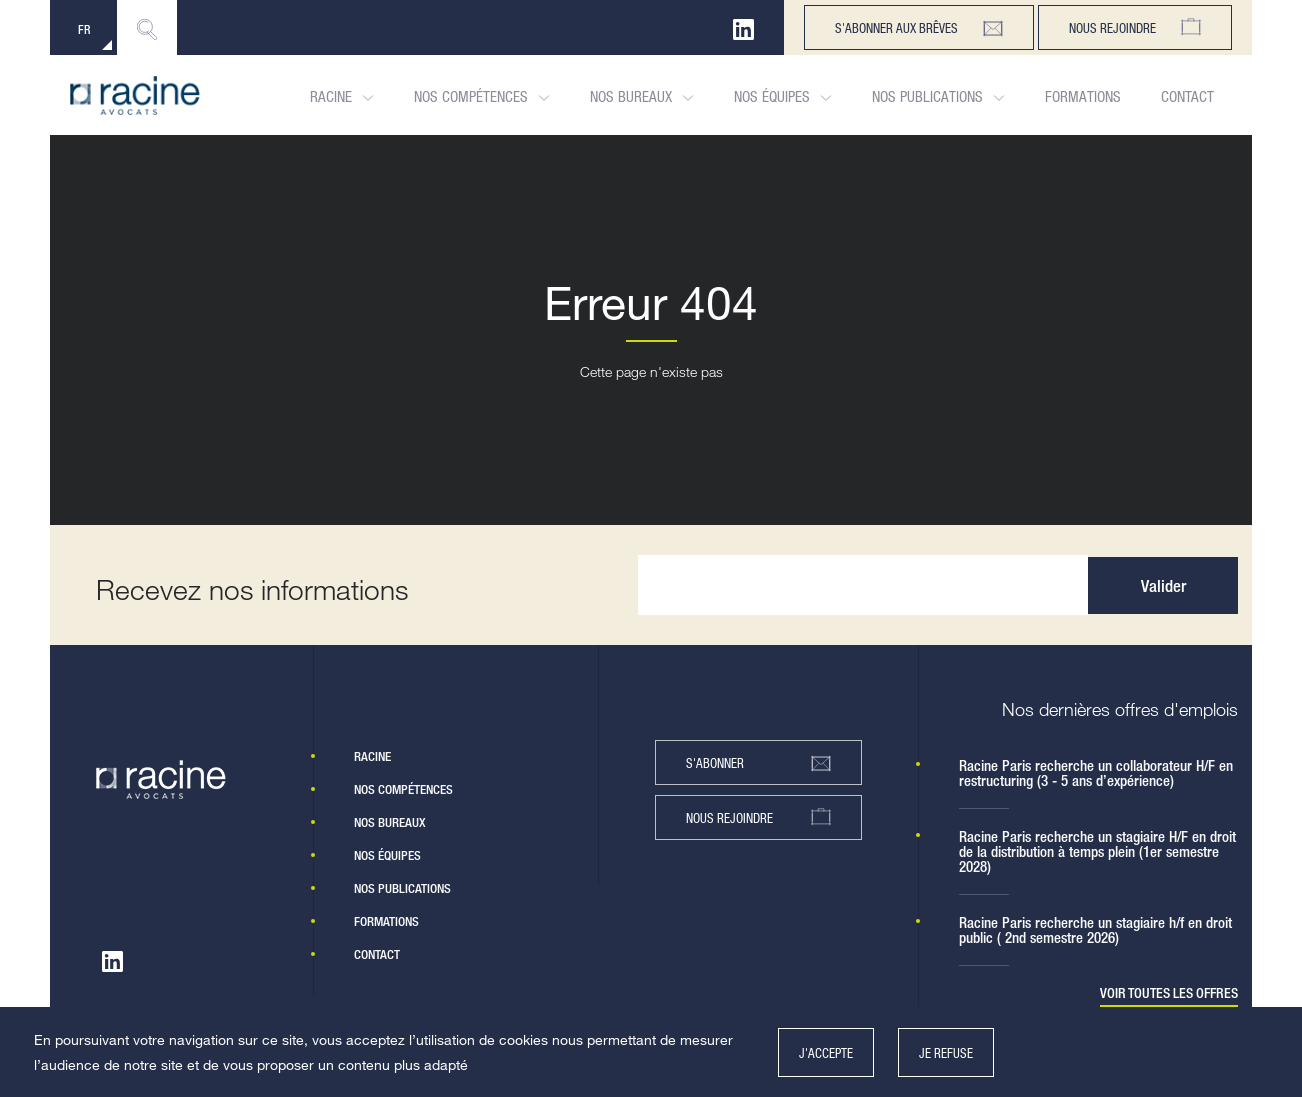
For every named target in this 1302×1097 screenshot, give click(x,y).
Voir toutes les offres (1169, 993)
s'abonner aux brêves (919, 28)
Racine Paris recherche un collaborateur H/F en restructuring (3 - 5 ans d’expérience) (1096, 773)
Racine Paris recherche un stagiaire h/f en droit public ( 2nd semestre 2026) (1095, 930)
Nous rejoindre (1135, 27)
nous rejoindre (758, 817)
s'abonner (758, 763)
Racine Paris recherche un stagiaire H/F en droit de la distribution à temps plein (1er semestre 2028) (1097, 851)
